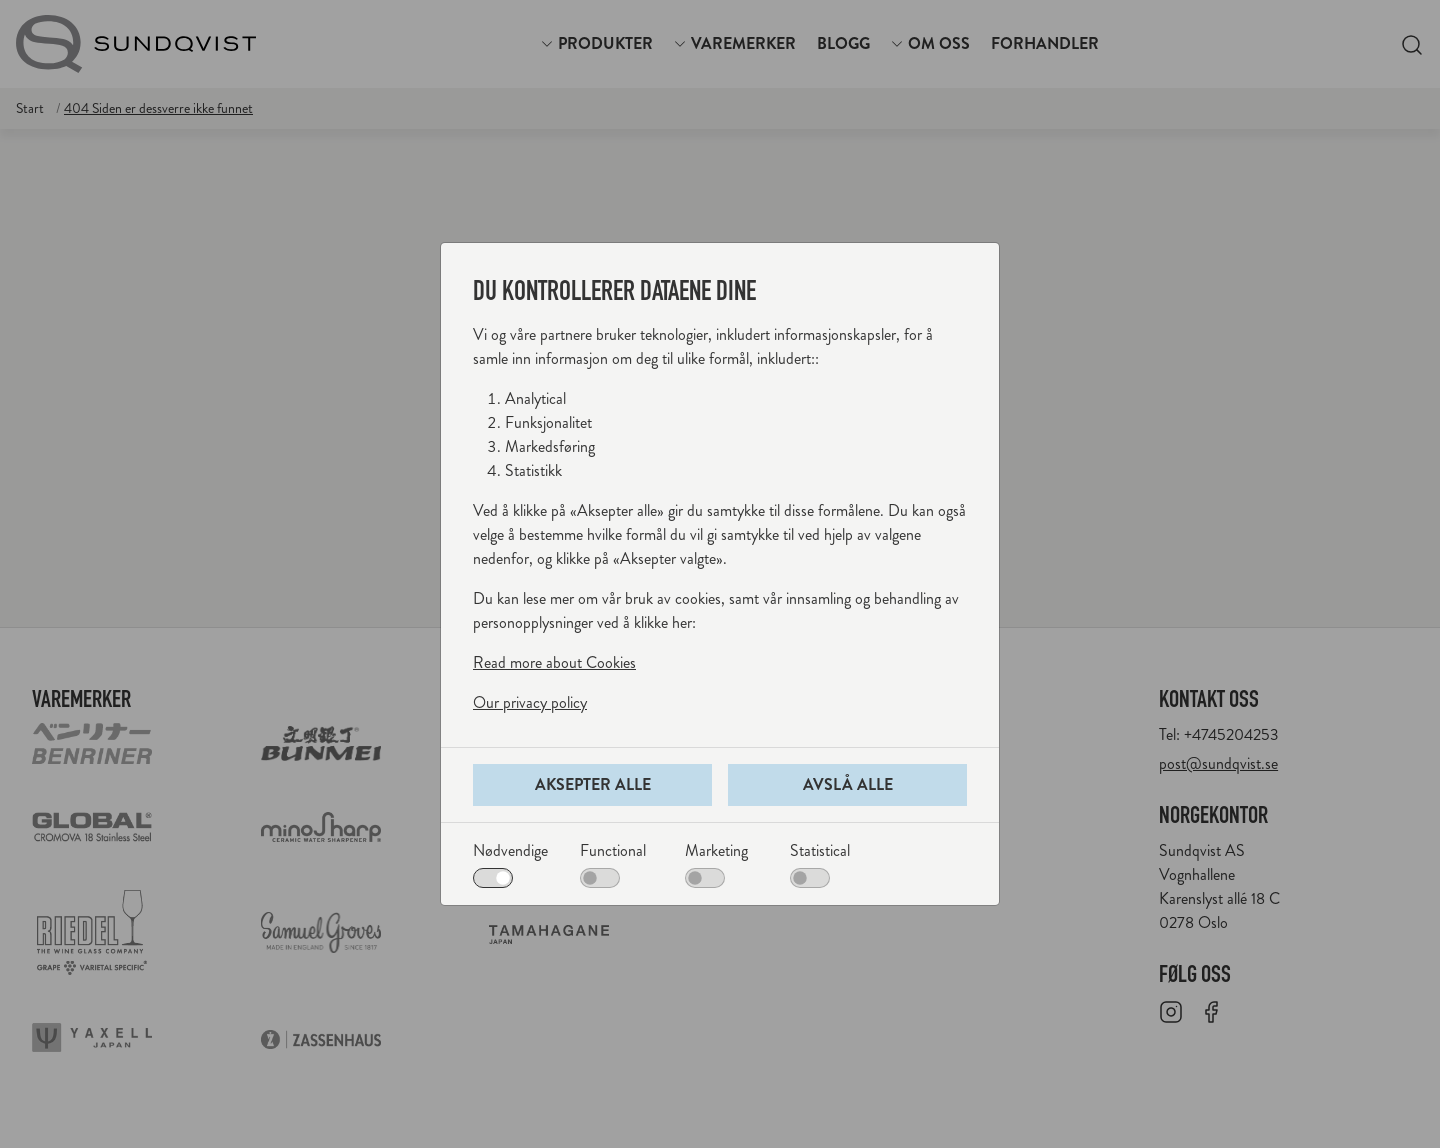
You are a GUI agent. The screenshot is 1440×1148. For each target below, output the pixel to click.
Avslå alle (848, 784)
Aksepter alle (593, 784)
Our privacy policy (530, 702)
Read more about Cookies (554, 662)
